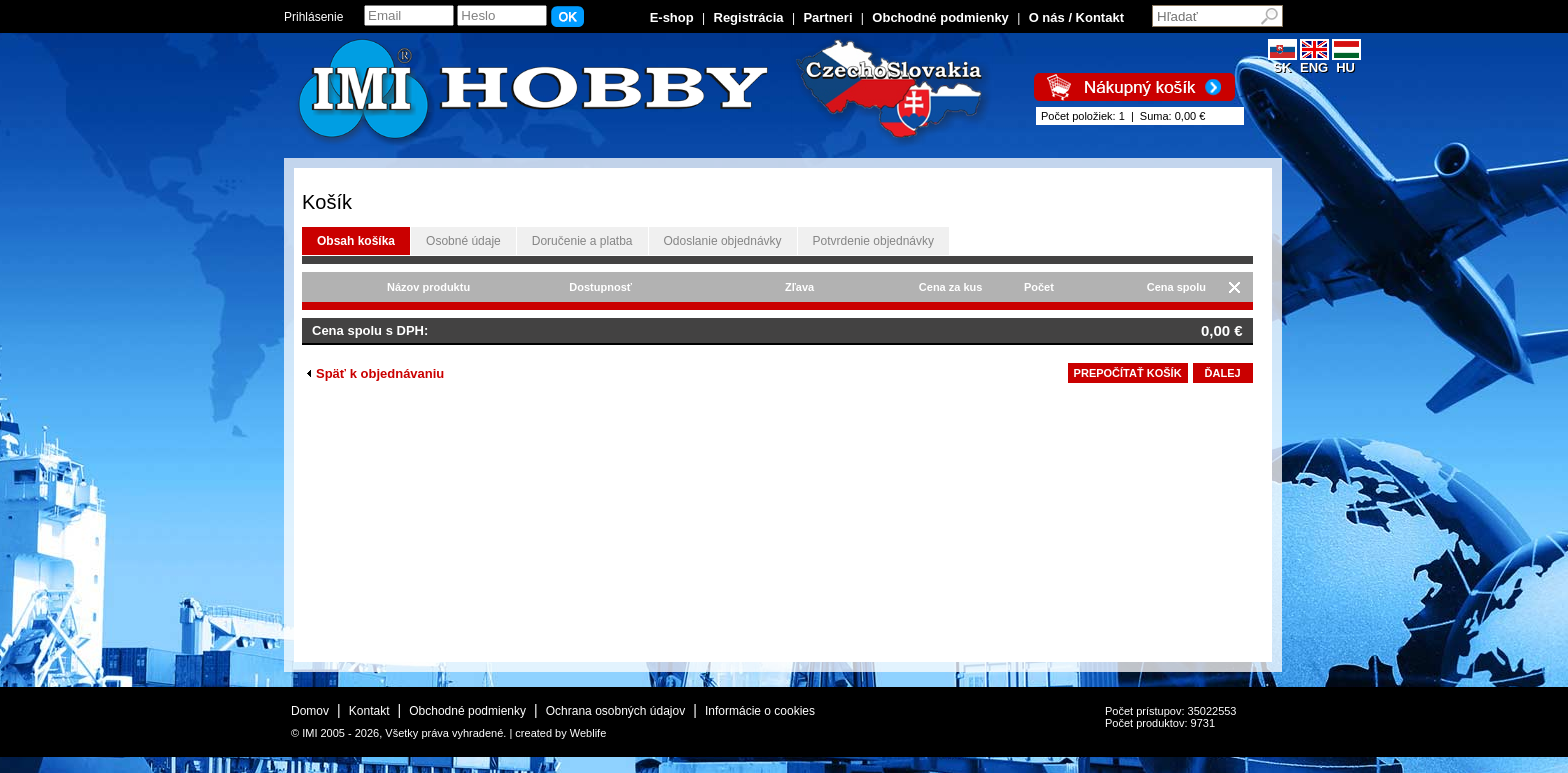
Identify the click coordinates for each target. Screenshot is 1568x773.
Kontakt (369, 711)
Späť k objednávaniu (375, 373)
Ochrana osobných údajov (615, 711)
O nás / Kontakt (1076, 17)
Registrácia (749, 17)
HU (1346, 61)
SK (1282, 61)
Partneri (827, 17)
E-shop (672, 17)
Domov (310, 711)
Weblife (588, 733)
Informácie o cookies (760, 711)
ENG (1314, 61)
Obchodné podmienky (940, 17)
